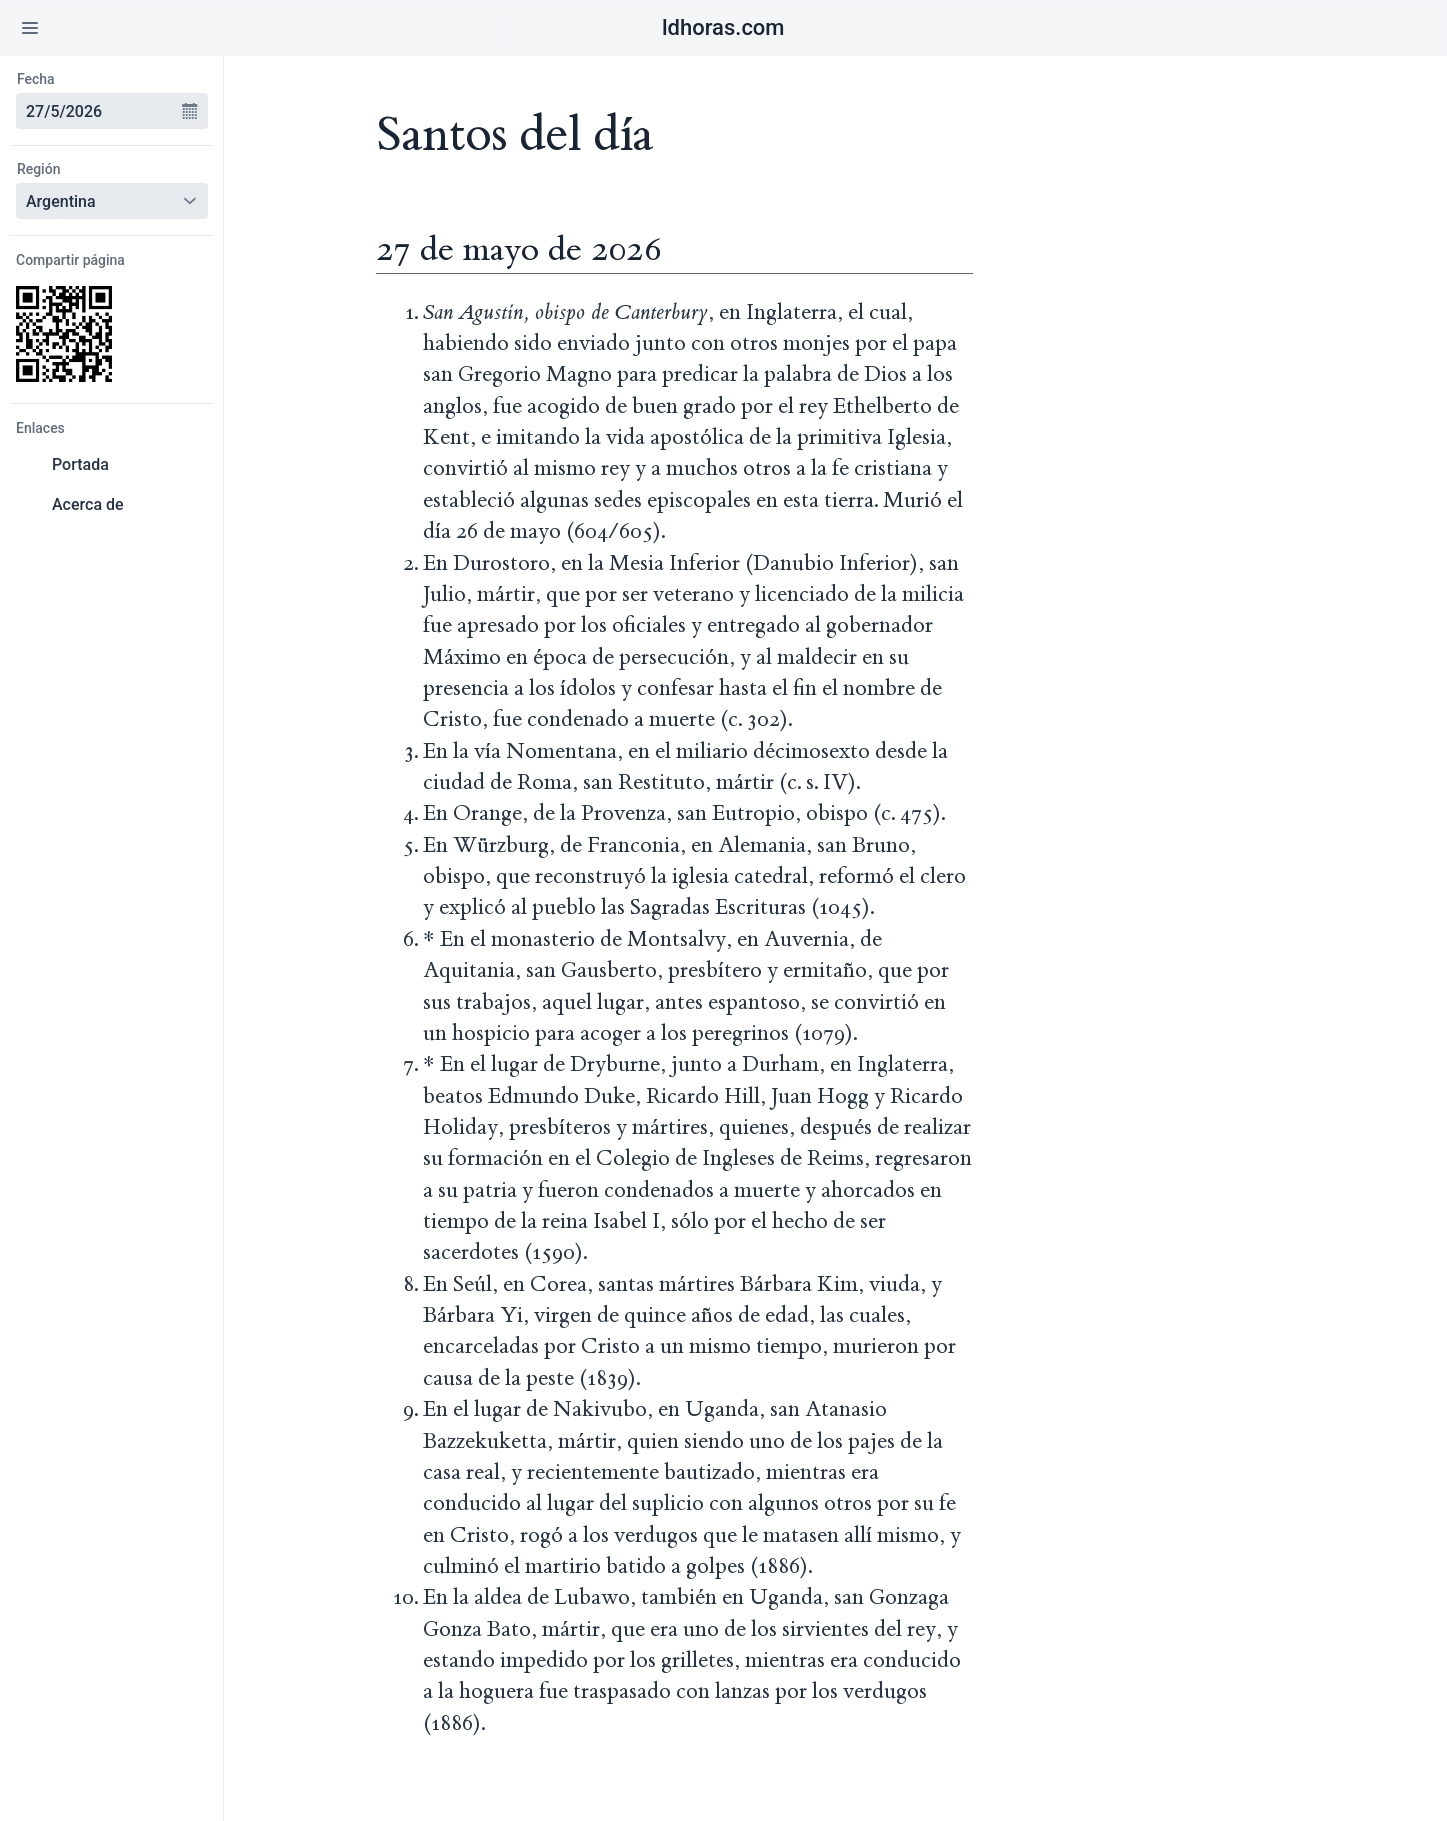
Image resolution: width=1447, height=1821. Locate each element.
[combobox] (100, 111)
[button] (30, 28)
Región (39, 169)
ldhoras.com (723, 27)
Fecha (36, 79)
